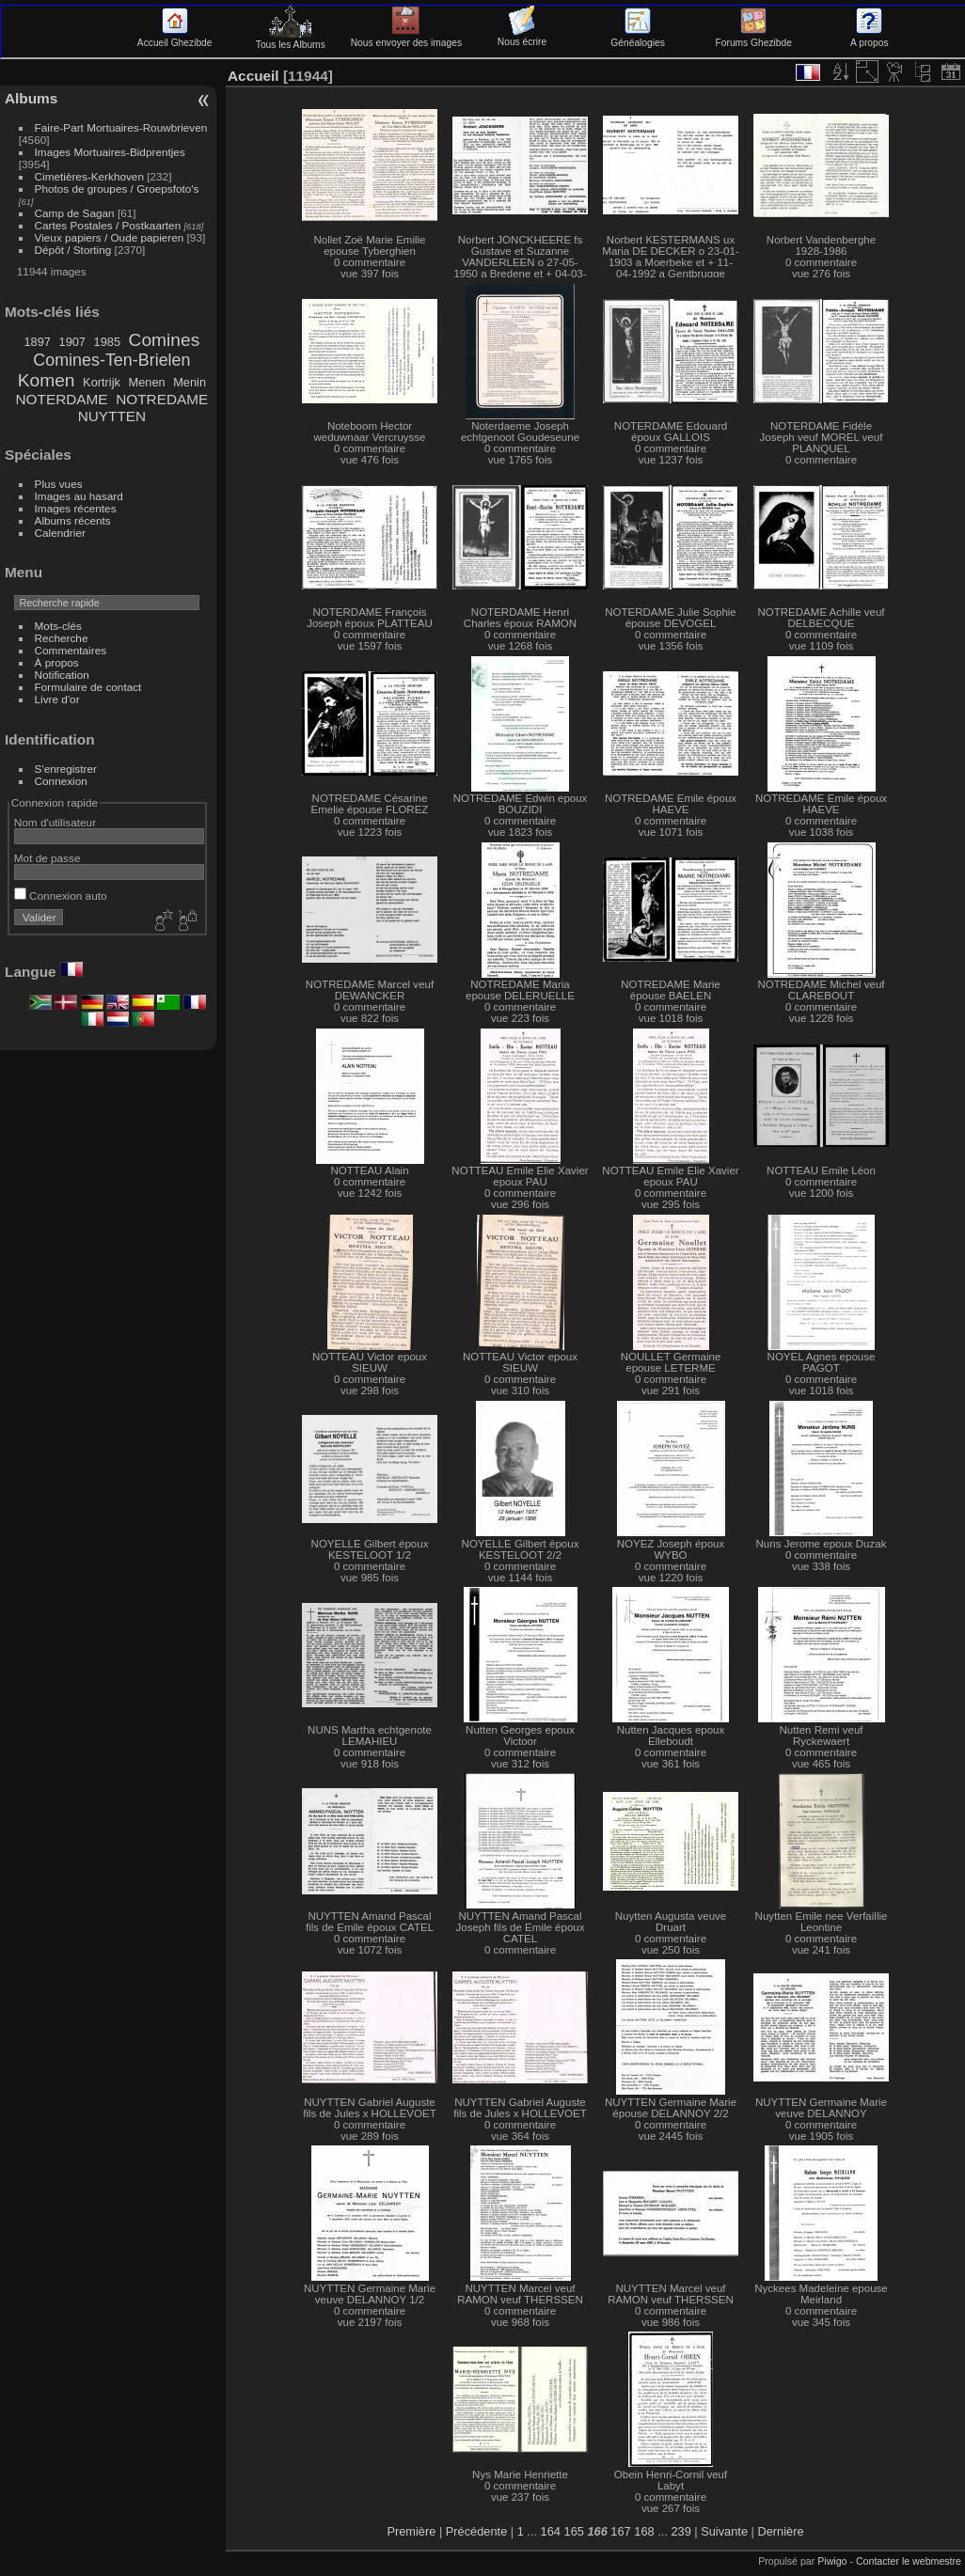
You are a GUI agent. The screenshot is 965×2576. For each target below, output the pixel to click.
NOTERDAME (61, 399)
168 (644, 2531)
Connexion (61, 781)
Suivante (724, 2531)
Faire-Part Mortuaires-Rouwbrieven (121, 127)
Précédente (476, 2531)
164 (551, 2531)
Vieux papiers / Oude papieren (109, 237)
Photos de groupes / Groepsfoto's (117, 188)
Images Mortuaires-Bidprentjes (110, 152)
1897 (37, 342)
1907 (72, 342)
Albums (31, 98)
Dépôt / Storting (73, 249)
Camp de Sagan (75, 213)
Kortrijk (101, 382)
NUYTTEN (112, 416)
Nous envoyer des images (406, 37)
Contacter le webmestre (908, 2561)
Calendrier (60, 532)
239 (680, 2531)
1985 (107, 342)
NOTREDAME (162, 399)
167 (620, 2531)
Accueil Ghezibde (175, 37)
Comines (164, 340)
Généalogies (637, 37)
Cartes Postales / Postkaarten (108, 225)
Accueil (253, 76)
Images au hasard (79, 496)
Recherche (61, 638)
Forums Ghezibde (754, 37)
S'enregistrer (66, 768)
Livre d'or (57, 699)
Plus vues (59, 484)
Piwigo (831, 2561)
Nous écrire (522, 36)
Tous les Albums (290, 39)
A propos (869, 37)
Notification (62, 674)
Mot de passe (47, 858)
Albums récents (73, 520)
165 (574, 2531)
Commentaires (71, 650)
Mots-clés (58, 626)
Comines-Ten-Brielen (111, 360)
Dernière (780, 2531)
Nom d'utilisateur (55, 822)
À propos (57, 662)
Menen (146, 382)
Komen (46, 380)
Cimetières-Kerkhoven (89, 176)
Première (411, 2531)
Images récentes (76, 508)
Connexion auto (60, 895)
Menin (189, 382)
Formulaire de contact (88, 687)
